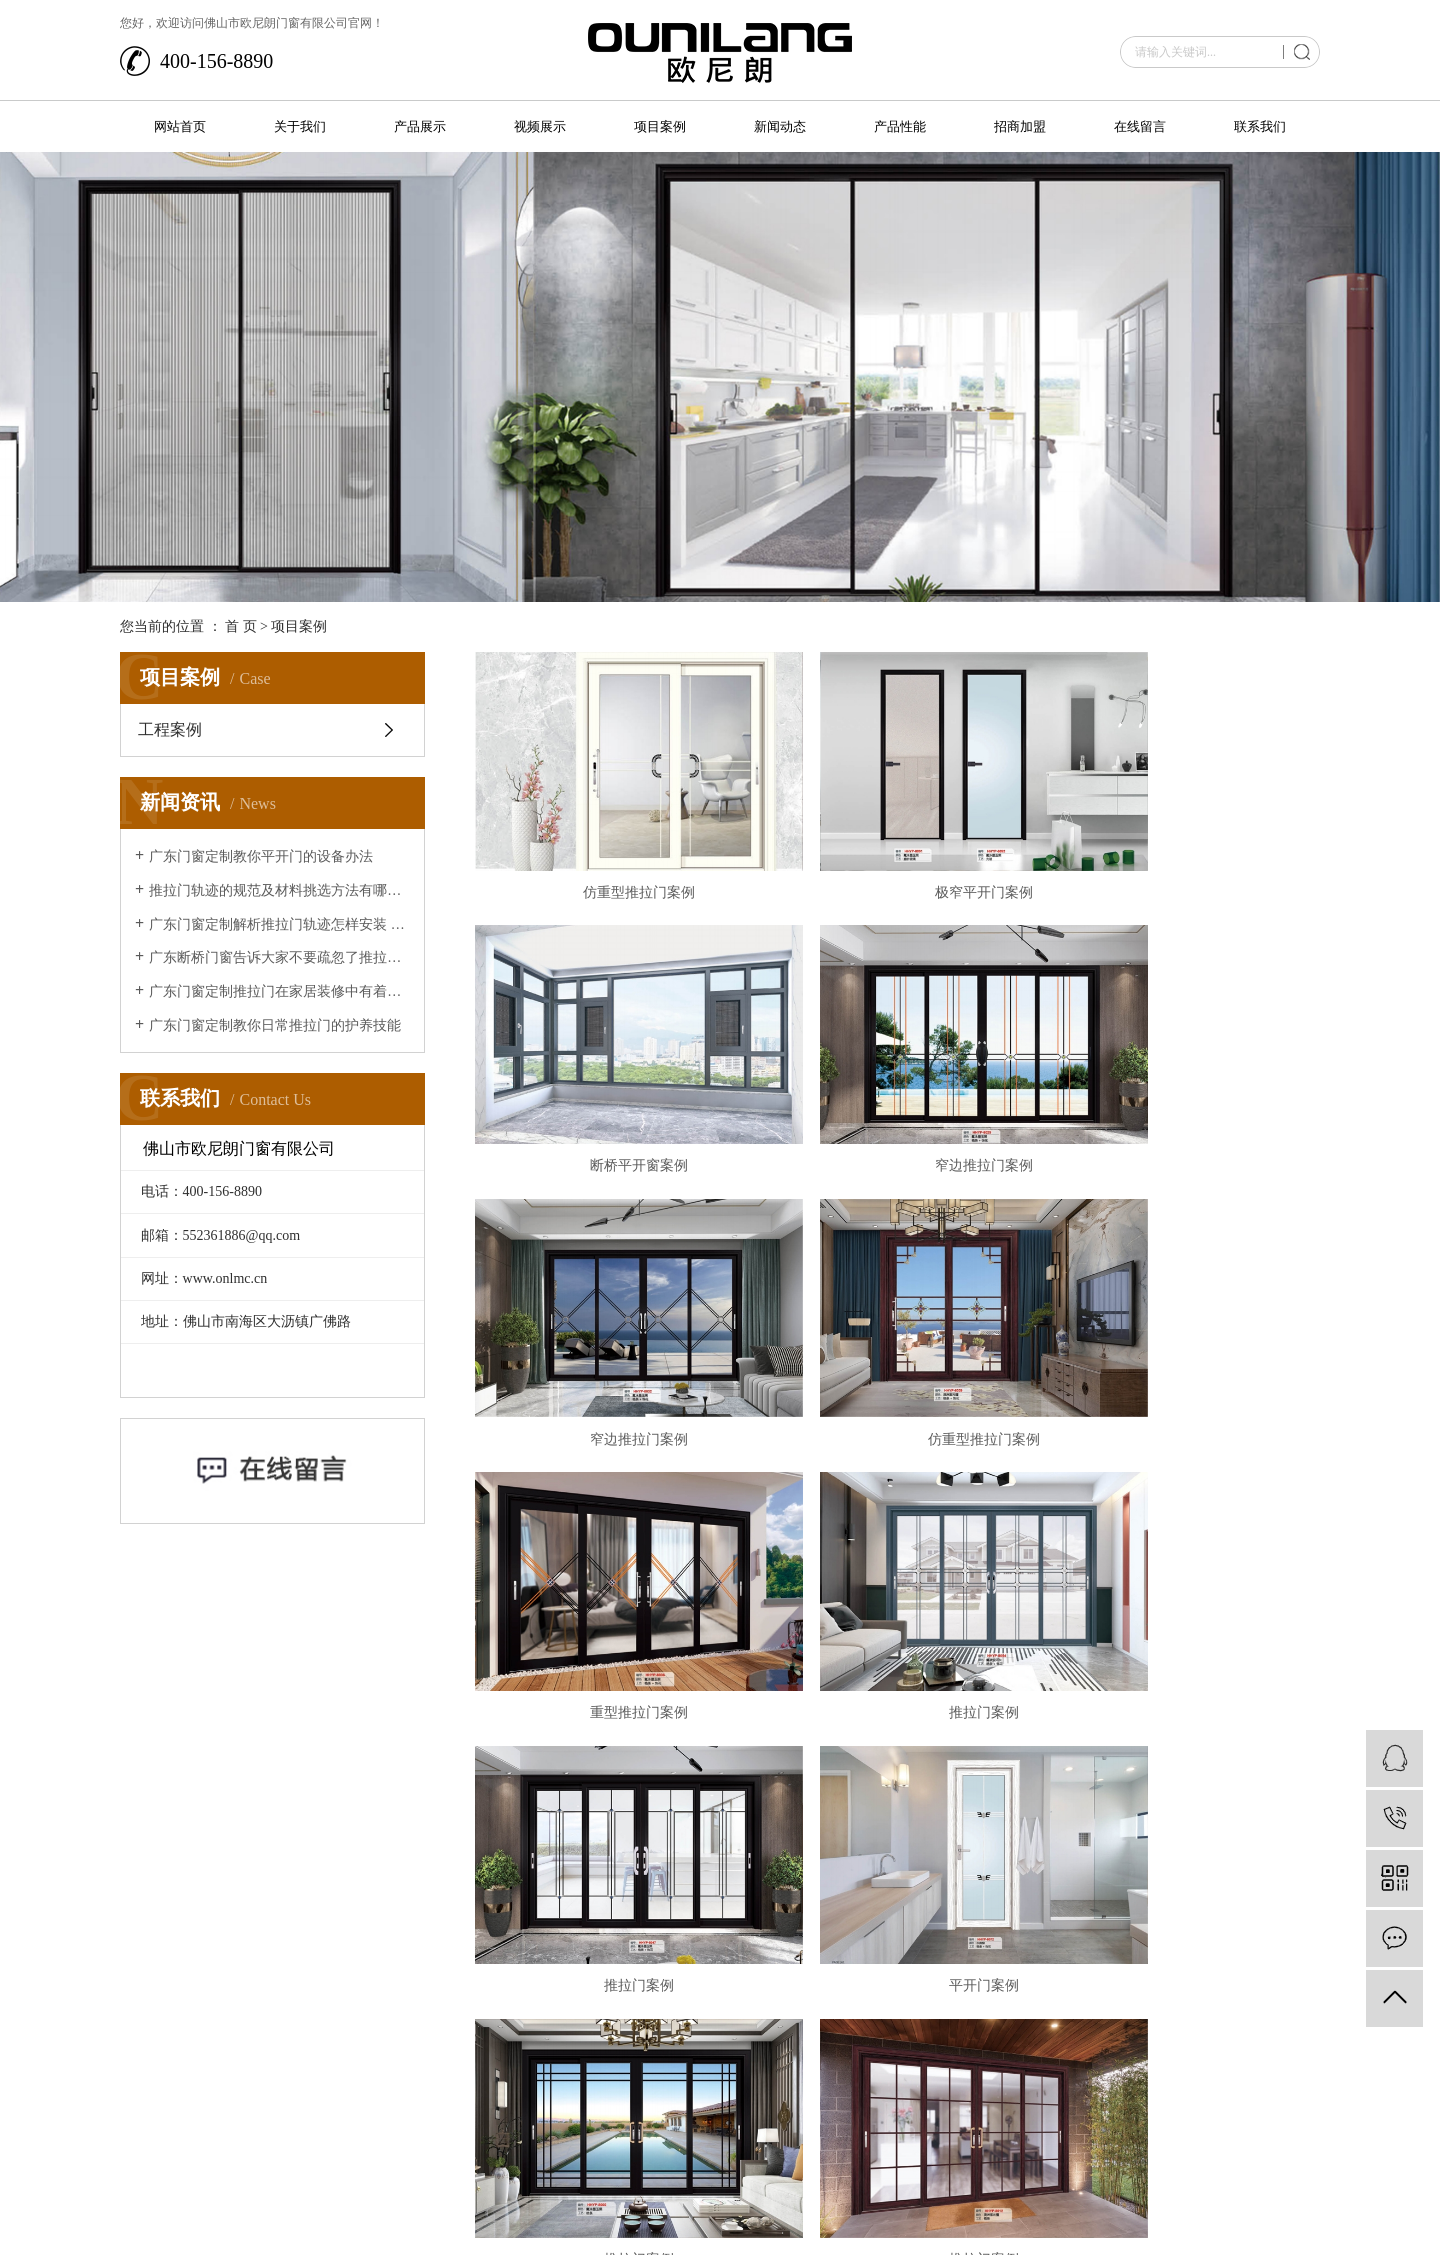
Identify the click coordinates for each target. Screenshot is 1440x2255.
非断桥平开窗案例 (1185, 1792)
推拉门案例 (897, 1323)
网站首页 (180, 126)
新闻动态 (780, 126)
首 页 (241, 626)
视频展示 (540, 126)
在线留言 (1140, 126)
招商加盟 (1020, 126)
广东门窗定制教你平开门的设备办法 (261, 856)
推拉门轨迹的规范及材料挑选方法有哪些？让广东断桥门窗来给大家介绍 (279, 890)
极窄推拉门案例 (610, 1792)
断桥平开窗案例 (1185, 853)
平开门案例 (610, 1558)
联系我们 (1260, 126)
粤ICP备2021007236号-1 (325, 2205)
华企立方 (1296, 2191)
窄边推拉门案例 (610, 1088)
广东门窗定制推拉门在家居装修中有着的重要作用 (279, 991)
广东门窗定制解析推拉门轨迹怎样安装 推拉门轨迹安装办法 (279, 924)
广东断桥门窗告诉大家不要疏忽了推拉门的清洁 (279, 957)
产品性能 (900, 126)
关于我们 (300, 126)
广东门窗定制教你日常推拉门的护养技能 (275, 1025)
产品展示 (420, 126)
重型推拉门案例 (610, 1323)
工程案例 (170, 729)
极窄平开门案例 (897, 853)
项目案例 (660, 126)
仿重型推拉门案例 (610, 853)
